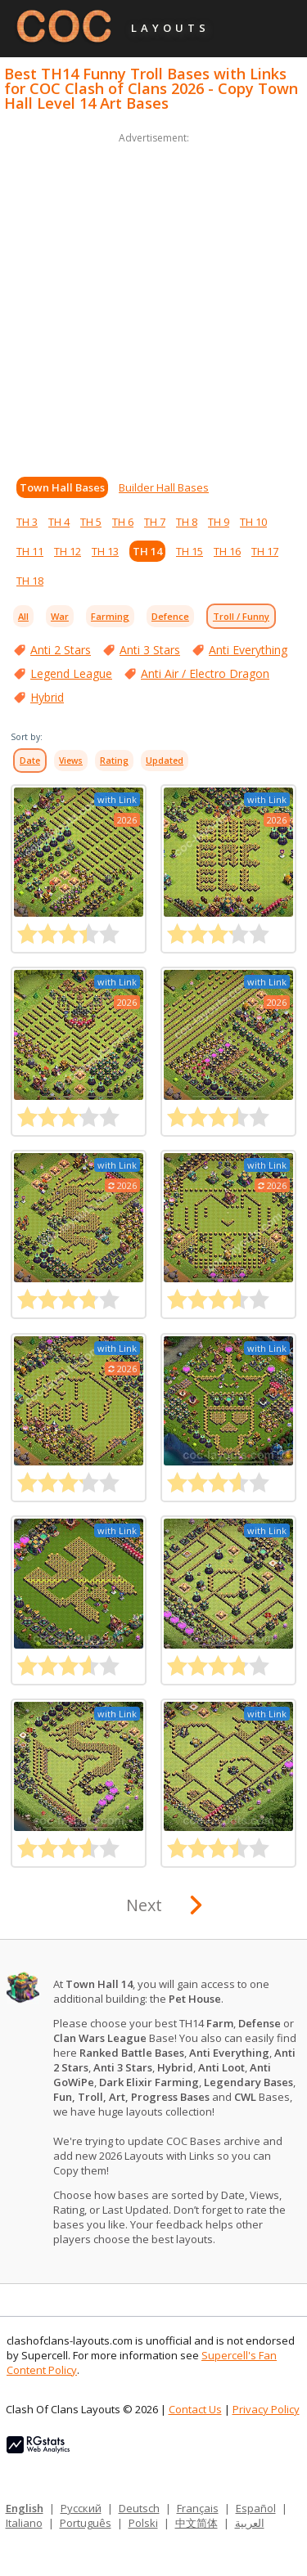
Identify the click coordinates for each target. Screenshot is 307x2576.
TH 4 (59, 521)
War (60, 616)
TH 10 (253, 521)
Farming (110, 616)
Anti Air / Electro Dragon (205, 673)
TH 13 (105, 551)
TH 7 (154, 521)
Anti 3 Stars (150, 649)
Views (71, 760)
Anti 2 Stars (60, 649)
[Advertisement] (153, 300)
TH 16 (227, 551)
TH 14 (147, 551)
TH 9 (218, 521)
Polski (143, 2522)
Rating (114, 760)
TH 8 (186, 521)
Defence (170, 616)
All (23, 616)
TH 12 (67, 551)
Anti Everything (248, 649)
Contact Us (195, 2409)
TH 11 (29, 551)
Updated (164, 760)
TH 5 (91, 521)
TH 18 (29, 580)
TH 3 (27, 521)
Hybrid (47, 697)
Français (198, 2508)
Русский (81, 2508)
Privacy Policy (266, 2409)
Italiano (24, 2522)
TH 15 (189, 551)
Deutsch (139, 2508)
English (24, 2508)
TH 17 (264, 551)
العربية (249, 2522)
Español (256, 2508)
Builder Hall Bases (164, 487)
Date (30, 760)
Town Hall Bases (62, 487)
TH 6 (122, 521)
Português (85, 2522)
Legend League (71, 673)
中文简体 (196, 2522)
